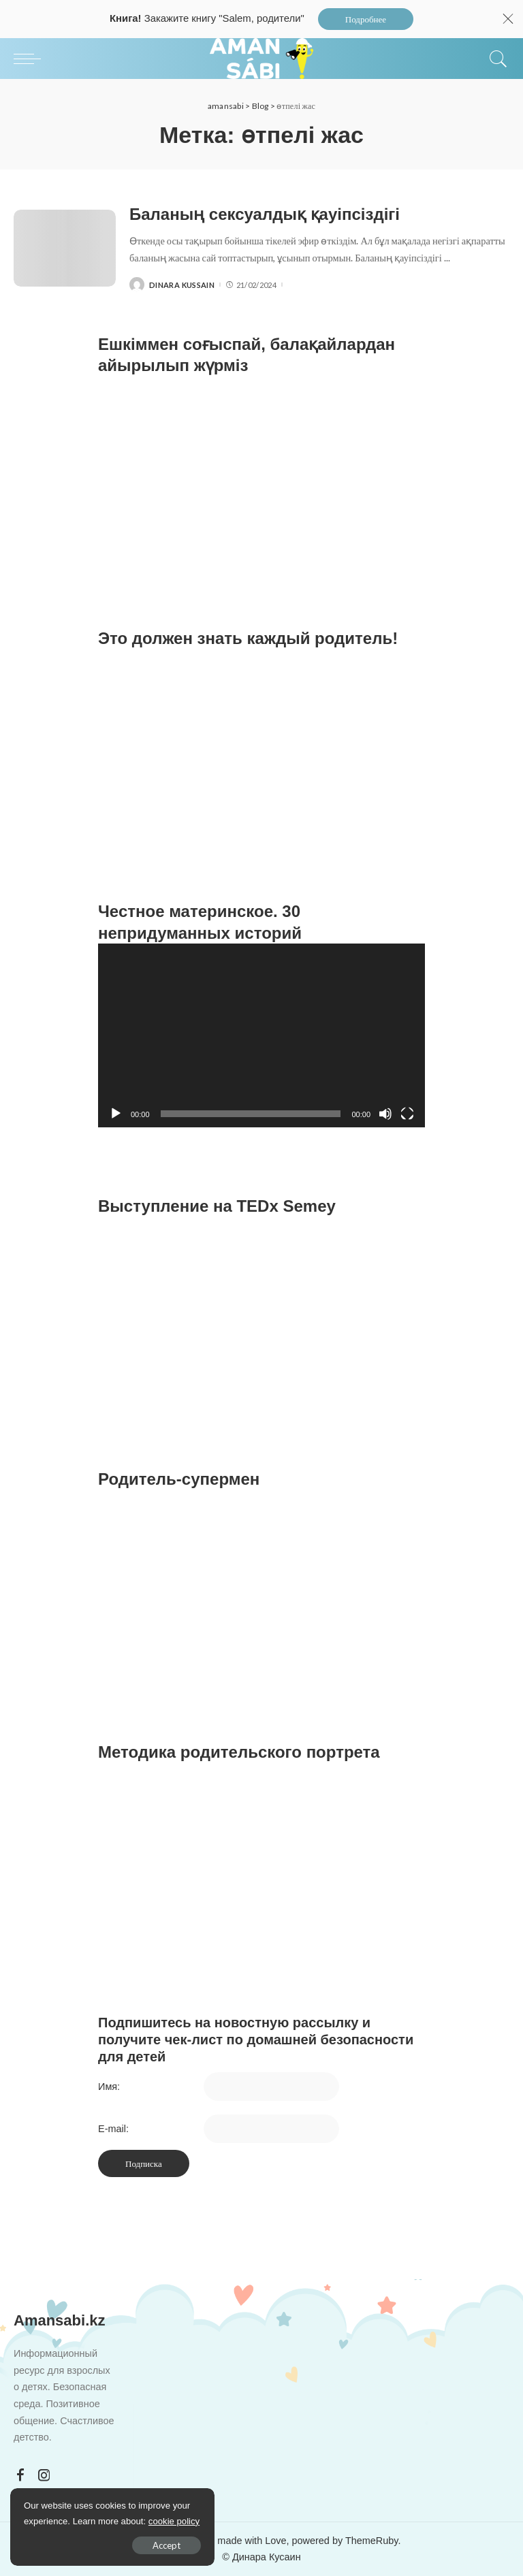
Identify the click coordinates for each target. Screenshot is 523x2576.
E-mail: (113, 2128)
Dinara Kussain (182, 285)
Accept (166, 2545)
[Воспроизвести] (116, 1114)
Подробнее (365, 19)
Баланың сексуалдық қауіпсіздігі (264, 214)
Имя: (109, 2086)
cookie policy (174, 2521)
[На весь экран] (407, 1114)
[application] (261, 1035)
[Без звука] (385, 1114)
